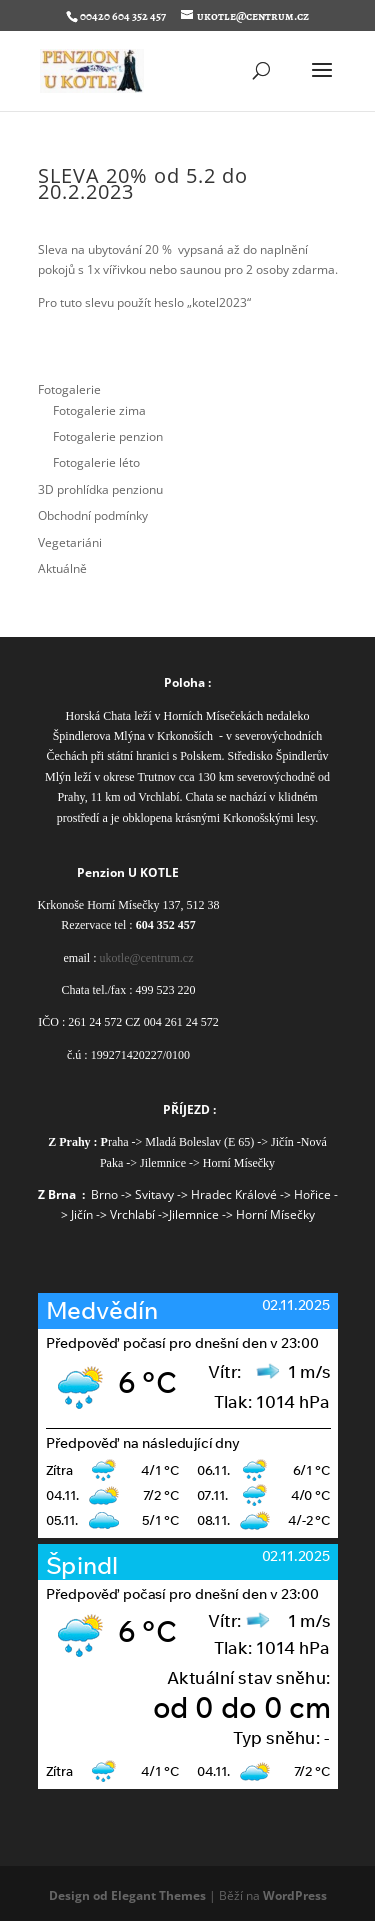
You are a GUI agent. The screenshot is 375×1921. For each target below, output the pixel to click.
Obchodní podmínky (93, 515)
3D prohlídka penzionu (100, 489)
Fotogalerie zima (99, 410)
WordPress (295, 1895)
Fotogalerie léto (96, 462)
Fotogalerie (69, 389)
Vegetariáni (70, 542)
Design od (80, 1895)
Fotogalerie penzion (108, 436)
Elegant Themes (158, 1895)
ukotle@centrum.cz (146, 958)
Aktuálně (62, 568)
